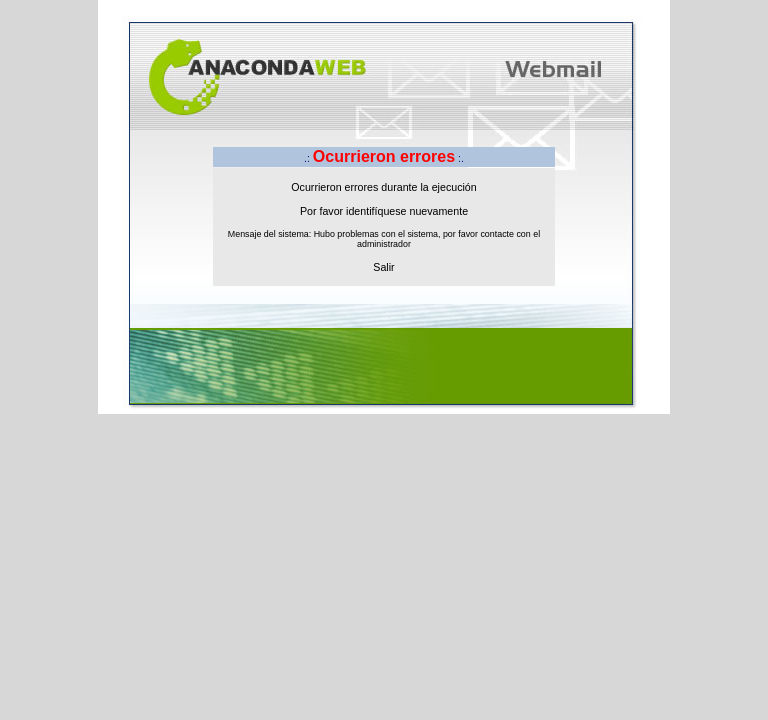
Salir (383, 267)
